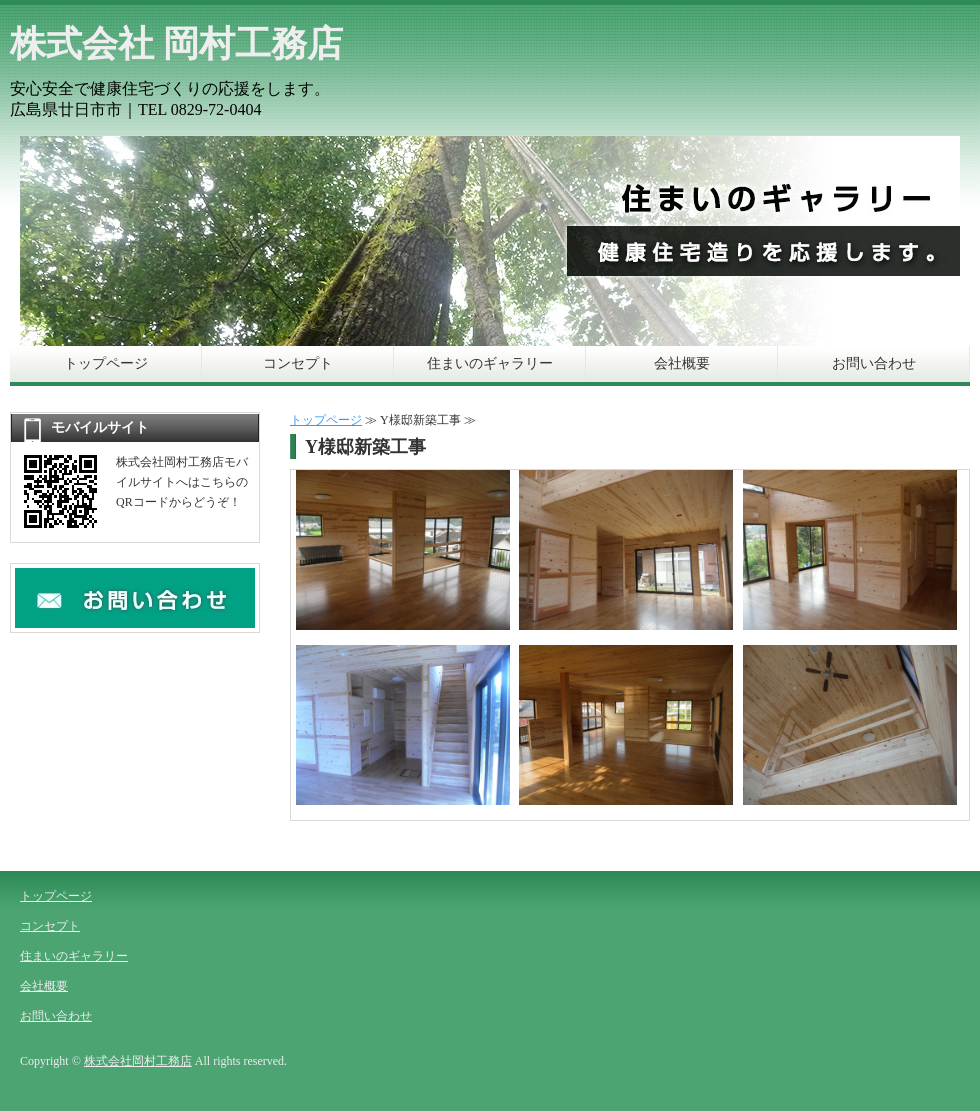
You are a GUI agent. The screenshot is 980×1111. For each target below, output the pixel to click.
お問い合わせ (874, 363)
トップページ (106, 363)
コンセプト (298, 363)
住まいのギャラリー (490, 363)
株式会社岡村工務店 (138, 1061)
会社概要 (682, 363)
